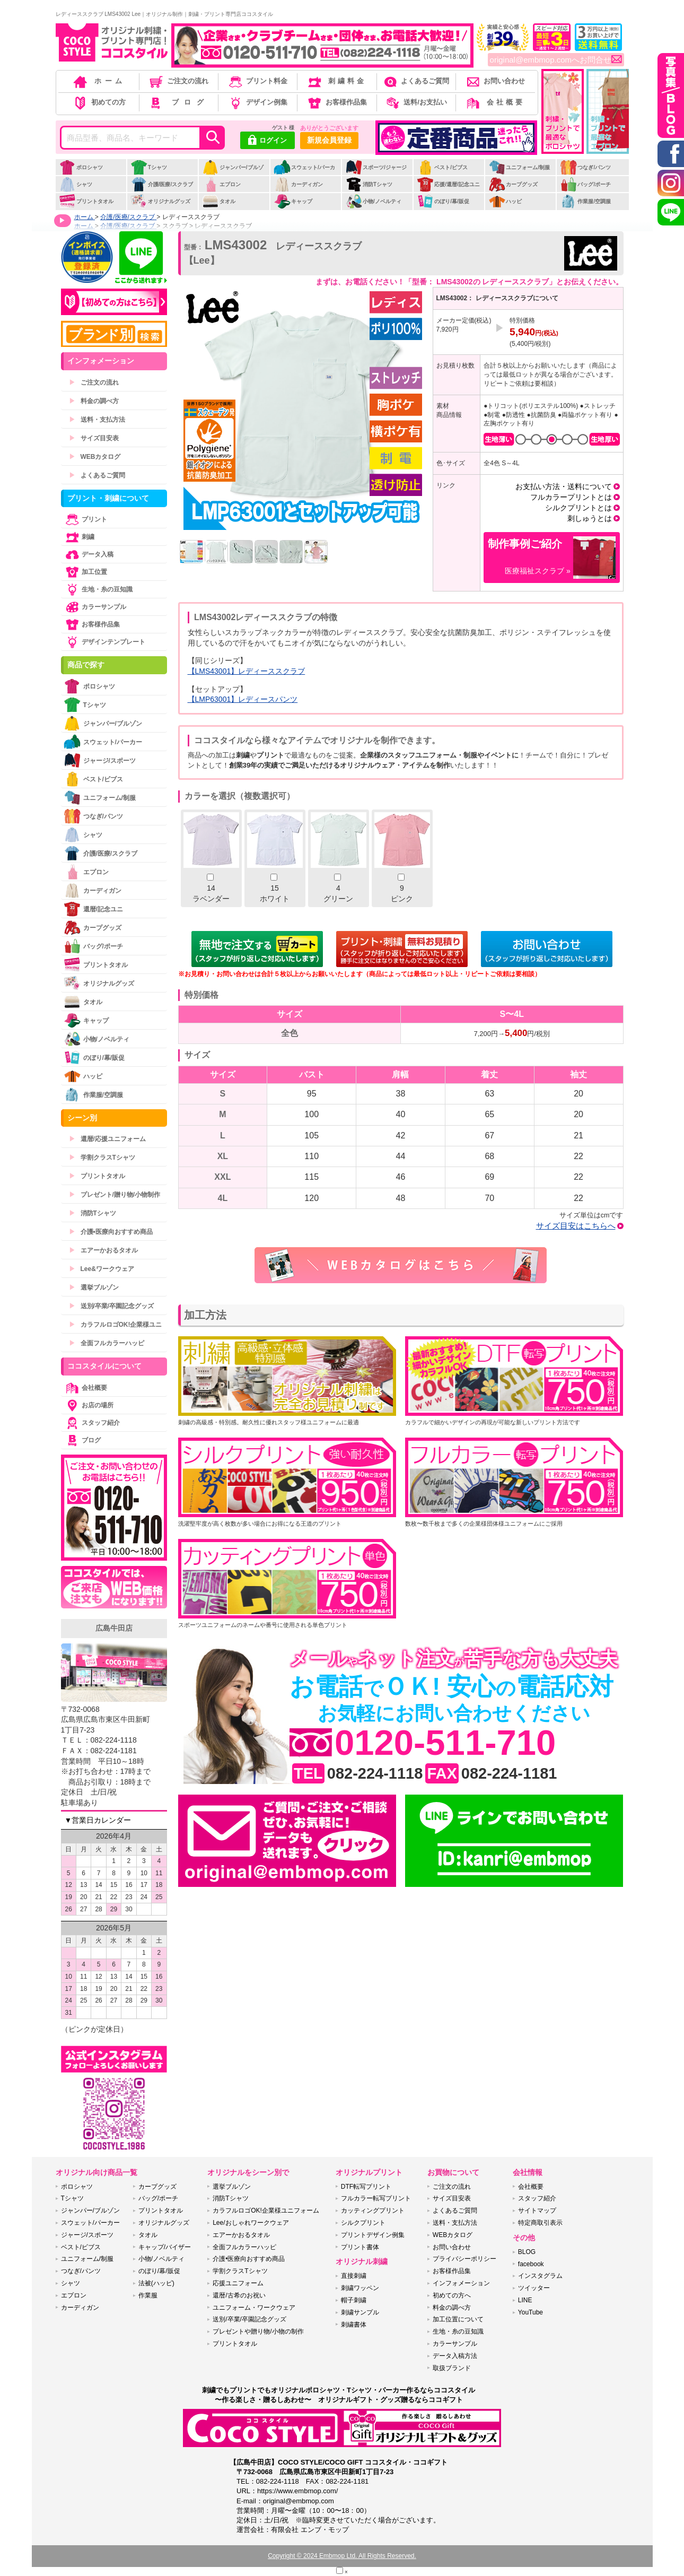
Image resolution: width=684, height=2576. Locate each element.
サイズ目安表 (94, 438)
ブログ (178, 102)
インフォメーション (461, 2283)
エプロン (221, 184)
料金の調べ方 (94, 401)
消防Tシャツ (368, 184)
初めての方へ (452, 2295)
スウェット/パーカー (304, 173)
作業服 (147, 2295)
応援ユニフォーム (238, 2283)
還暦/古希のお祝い (239, 2295)
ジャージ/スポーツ (100, 760)
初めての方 (99, 102)
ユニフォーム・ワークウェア (254, 2307)
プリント (85, 519)
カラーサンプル (95, 607)
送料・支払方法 (97, 420)
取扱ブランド (452, 2368)
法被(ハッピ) (156, 2283)
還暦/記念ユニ (93, 909)
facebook (531, 2264)
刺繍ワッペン (360, 2288)
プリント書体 (360, 2247)
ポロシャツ (81, 167)
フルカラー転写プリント (376, 2198)
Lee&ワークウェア (101, 1269)
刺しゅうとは (589, 518)
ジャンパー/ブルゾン (233, 173)
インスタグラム (540, 2275)
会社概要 (494, 102)
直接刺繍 (353, 2275)
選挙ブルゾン (94, 1287)
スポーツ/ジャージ (376, 167)
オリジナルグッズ (160, 201)
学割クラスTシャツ (102, 1157)
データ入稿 (88, 554)
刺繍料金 (336, 81)
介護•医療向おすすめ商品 (111, 1232)
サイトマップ (537, 2210)
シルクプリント (363, 2222)
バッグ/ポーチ (585, 184)
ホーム (99, 81)
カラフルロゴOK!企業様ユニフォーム (266, 2210)
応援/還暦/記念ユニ (448, 184)
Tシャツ (148, 167)
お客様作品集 (336, 102)
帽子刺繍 (353, 2300)
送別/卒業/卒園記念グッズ (111, 1306)
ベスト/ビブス (442, 167)
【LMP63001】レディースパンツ (243, 699)
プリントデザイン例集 (373, 2235)
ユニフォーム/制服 (519, 167)
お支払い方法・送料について (563, 486)
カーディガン (298, 184)
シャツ (75, 184)
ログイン (267, 141)
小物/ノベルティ (373, 201)
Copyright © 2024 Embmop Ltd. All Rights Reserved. (342, 2556)
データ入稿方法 (455, 2356)
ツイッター (534, 2288)
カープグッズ (513, 184)
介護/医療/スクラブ (162, 184)
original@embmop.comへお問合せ (556, 60)
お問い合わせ (494, 81)
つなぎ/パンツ (585, 167)
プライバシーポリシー (464, 2258)
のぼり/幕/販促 (443, 201)
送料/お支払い (415, 102)
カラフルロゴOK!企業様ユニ (115, 1325)
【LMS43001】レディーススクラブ (246, 671)
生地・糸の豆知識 (98, 589)
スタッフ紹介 (92, 1423)
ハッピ (505, 201)
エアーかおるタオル (103, 1250)
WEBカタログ (95, 457)
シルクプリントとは (578, 507)
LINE (525, 2300)
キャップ (293, 201)
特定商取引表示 (540, 2222)
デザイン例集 (257, 102)
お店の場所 (88, 1405)
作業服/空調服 (585, 201)
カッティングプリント (373, 2210)
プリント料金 (257, 81)
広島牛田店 (114, 1628)
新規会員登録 (329, 140)
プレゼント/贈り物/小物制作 (115, 1195)
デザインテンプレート (104, 642)
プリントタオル (86, 201)
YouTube (530, 2312)
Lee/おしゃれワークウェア (250, 2222)
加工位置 (85, 572)
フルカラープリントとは (571, 497)
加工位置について (458, 2319)
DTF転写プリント (366, 2186)
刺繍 (79, 537)
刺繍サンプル (360, 2312)
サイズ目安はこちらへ (576, 1225)
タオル (218, 201)
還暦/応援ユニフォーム (107, 1139)
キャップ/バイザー (164, 2247)
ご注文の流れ (177, 81)
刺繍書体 (353, 2324)
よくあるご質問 (416, 81)
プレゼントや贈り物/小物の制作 (258, 2331)
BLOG (527, 2252)
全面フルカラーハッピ (106, 1343)
